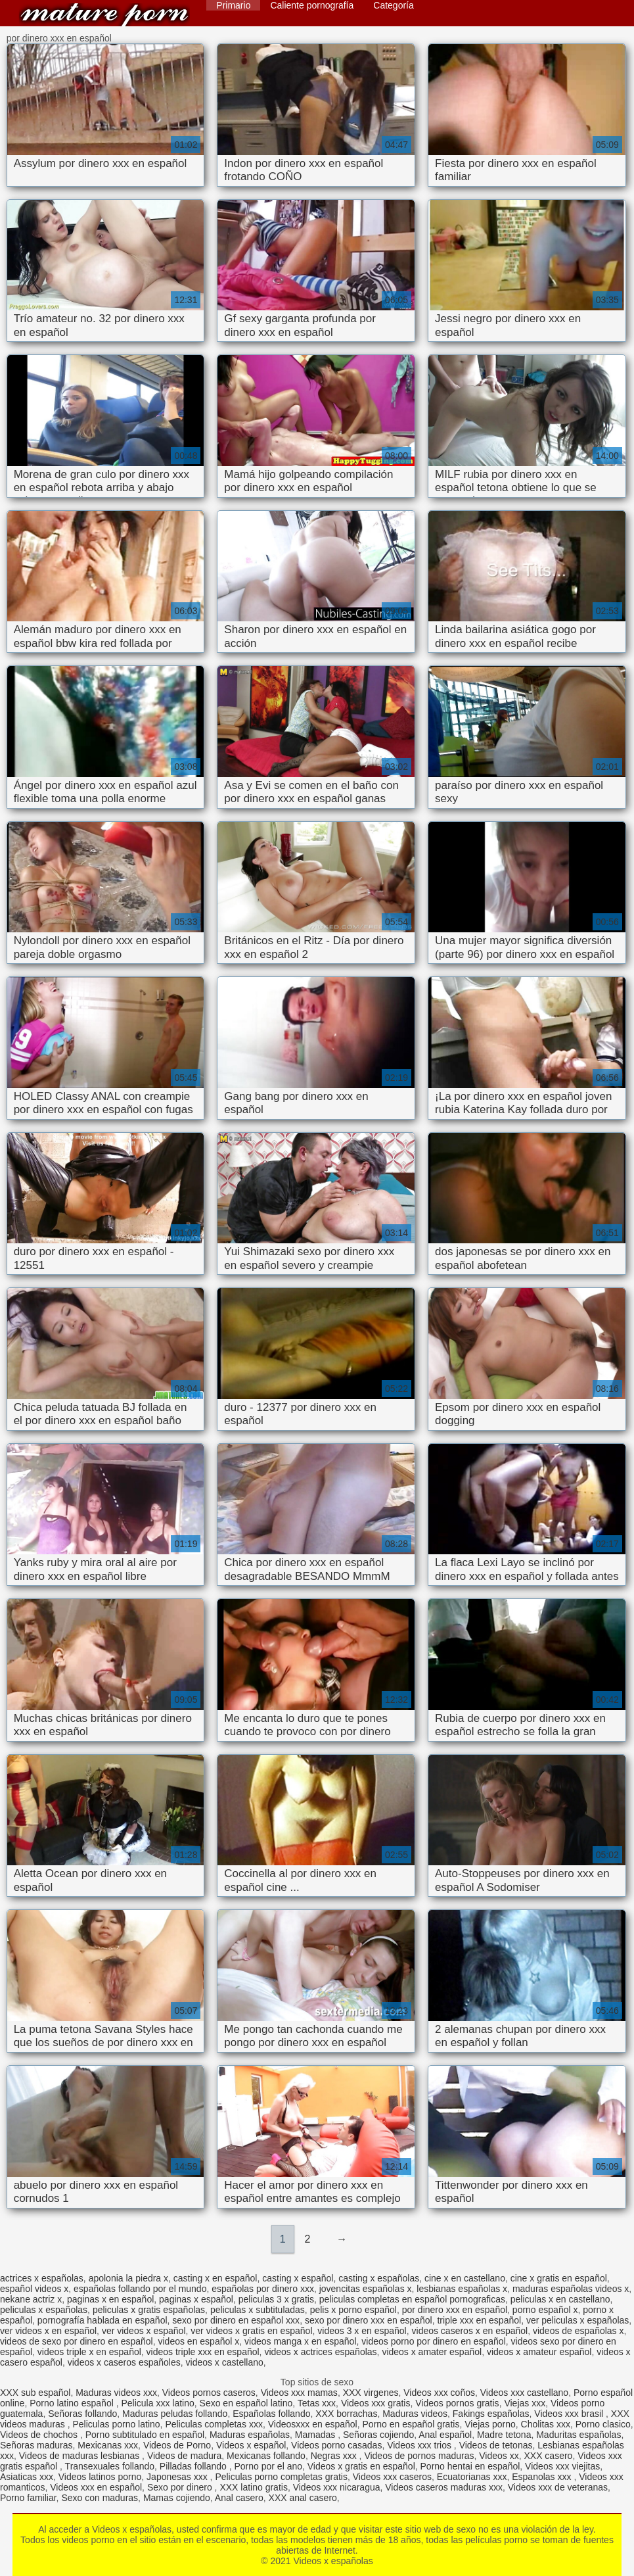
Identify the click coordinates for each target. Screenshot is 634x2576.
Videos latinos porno (100, 2476)
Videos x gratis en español (361, 2466)
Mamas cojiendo (176, 2498)
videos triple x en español (89, 2352)
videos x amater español (432, 2352)
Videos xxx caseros (392, 2476)
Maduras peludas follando (174, 2413)
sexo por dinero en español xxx (236, 2320)
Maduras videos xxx (116, 2392)
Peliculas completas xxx (214, 2424)
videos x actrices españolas (320, 2352)
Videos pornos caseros (209, 2392)
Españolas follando (271, 2413)
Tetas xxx (317, 2403)
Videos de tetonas (496, 2445)
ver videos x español (144, 2331)
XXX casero (548, 2455)
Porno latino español (73, 2403)
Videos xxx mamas (299, 2392)
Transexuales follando (109, 2466)
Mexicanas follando (266, 2455)
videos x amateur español (539, 2352)
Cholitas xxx (545, 2424)
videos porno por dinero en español (433, 2341)
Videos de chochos (40, 2434)
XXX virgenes (371, 2392)
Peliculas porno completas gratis (281, 2476)
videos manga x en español (300, 2341)
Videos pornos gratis (457, 2403)
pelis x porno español (353, 2309)
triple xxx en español (479, 2320)
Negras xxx (335, 2455)
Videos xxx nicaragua (336, 2487)
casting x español (297, 2278)
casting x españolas (378, 2278)
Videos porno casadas (336, 2445)
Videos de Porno (177, 2445)
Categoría (393, 5)
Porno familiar (28, 2498)
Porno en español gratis (411, 2424)
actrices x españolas (41, 2278)
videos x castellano (224, 2362)
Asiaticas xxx (26, 2476)
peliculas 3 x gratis (276, 2299)
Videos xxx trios (420, 2445)
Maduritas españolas (578, 2434)
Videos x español (251, 2445)
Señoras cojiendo (378, 2434)
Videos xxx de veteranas (558, 2487)
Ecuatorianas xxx (472, 2476)
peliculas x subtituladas (257, 2309)
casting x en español (215, 2278)
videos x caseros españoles (124, 2362)
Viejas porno (490, 2424)
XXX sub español (35, 2392)
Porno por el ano (268, 2466)
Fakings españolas (491, 2413)
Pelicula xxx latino (157, 2403)
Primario (233, 5)
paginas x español (196, 2299)
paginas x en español (110, 2299)
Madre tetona (504, 2434)
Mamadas (316, 2434)
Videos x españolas (104, 14)
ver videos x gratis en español (251, 2331)
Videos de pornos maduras (419, 2455)
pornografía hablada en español (102, 2320)
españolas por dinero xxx (263, 2288)
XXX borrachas (346, 2413)
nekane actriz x (31, 2299)
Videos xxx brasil (570, 2413)
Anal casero (239, 2498)
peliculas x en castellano (560, 2299)
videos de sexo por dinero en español (76, 2341)
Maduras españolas (250, 2434)
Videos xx (498, 2455)
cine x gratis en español (558, 2278)
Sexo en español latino (246, 2403)
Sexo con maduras (99, 2498)
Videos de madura (184, 2455)
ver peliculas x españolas (577, 2320)
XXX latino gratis (253, 2487)
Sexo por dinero (181, 2487)
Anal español (445, 2434)
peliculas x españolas (43, 2309)
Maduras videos (414, 2413)
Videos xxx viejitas (562, 2466)
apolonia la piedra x (128, 2278)
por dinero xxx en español (454, 2309)
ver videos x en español (48, 2331)
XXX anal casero (303, 2498)
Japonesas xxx (178, 2476)
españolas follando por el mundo (140, 2288)
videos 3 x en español (361, 2331)
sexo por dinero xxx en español (368, 2320)
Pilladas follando (194, 2466)
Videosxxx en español (312, 2424)
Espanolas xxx (543, 2476)
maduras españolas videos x (570, 2288)
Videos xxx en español (96, 2487)
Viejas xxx (524, 2403)
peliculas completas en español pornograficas (412, 2299)
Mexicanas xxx (108, 2445)
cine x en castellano (464, 2278)
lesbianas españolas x (462, 2288)
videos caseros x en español (470, 2331)
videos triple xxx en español (203, 2352)
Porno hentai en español (470, 2466)
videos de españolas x (578, 2331)
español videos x (34, 2288)
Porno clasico (603, 2424)
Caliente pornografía (311, 5)
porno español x (545, 2309)
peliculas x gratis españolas (149, 2309)
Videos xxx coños (439, 2392)
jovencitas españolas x (365, 2288)
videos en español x (199, 2341)
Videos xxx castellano (524, 2392)
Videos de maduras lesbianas (80, 2455)
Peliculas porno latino (116, 2424)
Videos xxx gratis (376, 2403)
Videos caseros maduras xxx (444, 2487)
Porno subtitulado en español (144, 2434)
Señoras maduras (36, 2445)
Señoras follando (82, 2413)
